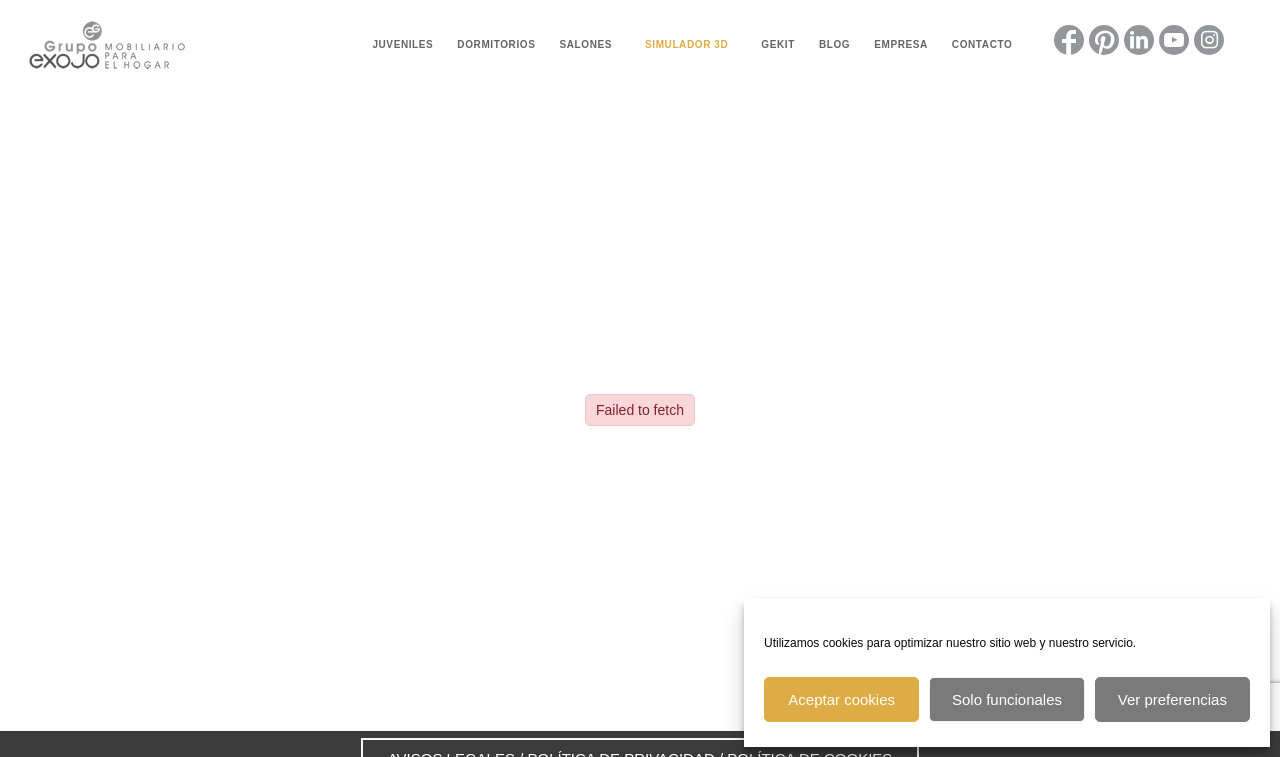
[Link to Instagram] (1209, 40)
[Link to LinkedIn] (1139, 40)
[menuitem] (402, 45)
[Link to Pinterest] (1104, 40)
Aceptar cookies (841, 699)
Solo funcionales (1007, 699)
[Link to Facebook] (1069, 40)
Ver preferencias (1172, 699)
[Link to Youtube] (1174, 40)
